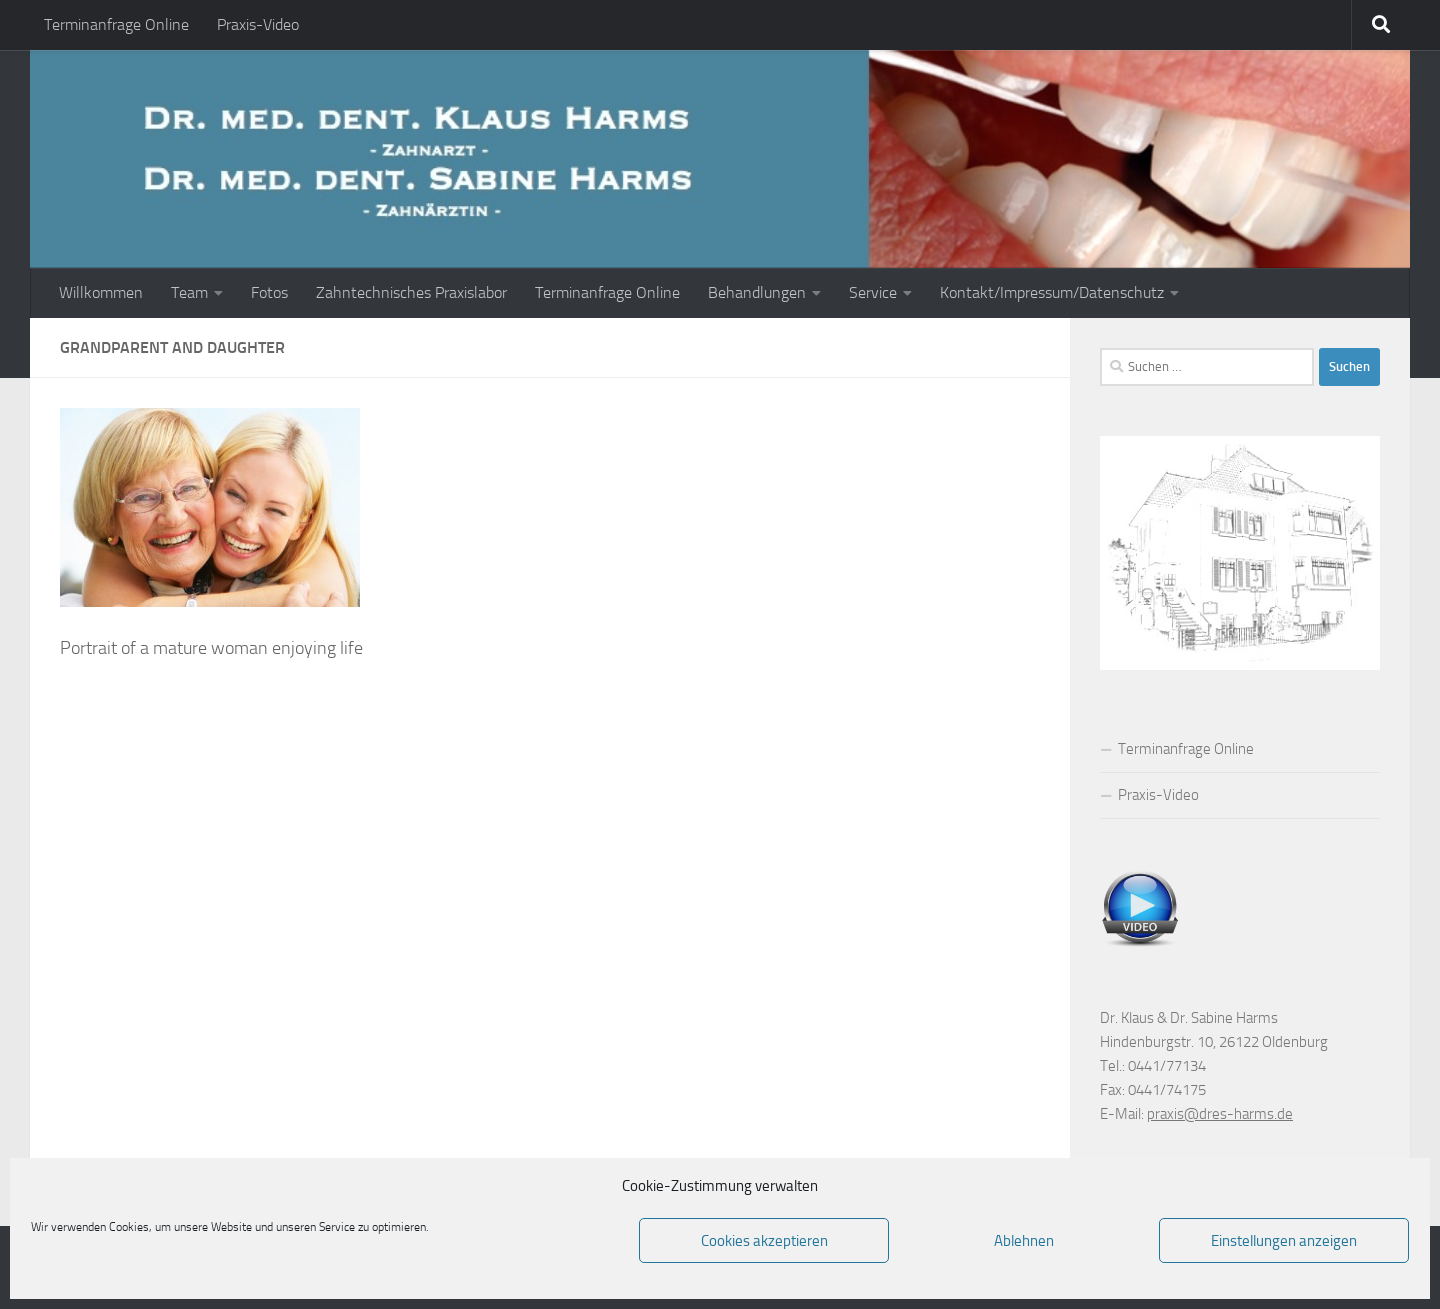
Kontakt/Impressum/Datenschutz (1052, 292)
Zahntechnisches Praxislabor (411, 292)
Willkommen (101, 292)
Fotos (269, 292)
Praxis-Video (258, 24)
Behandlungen (757, 292)
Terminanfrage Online (116, 24)
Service (873, 292)
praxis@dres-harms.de (1220, 1114)
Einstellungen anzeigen (1284, 1241)
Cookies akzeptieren (764, 1241)
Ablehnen (1024, 1241)
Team (189, 292)
